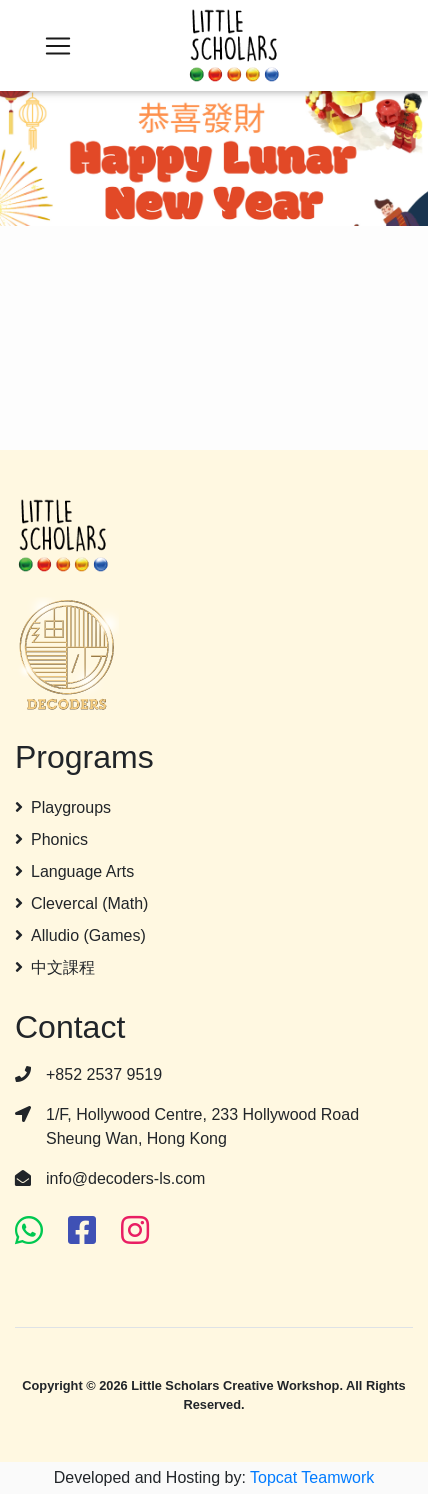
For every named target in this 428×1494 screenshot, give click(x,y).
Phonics (51, 839)
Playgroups (63, 807)
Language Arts (74, 871)
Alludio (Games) (80, 935)
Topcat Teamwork (312, 1477)
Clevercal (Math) (81, 903)
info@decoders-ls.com (125, 1178)
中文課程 (55, 967)
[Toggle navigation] (58, 46)
